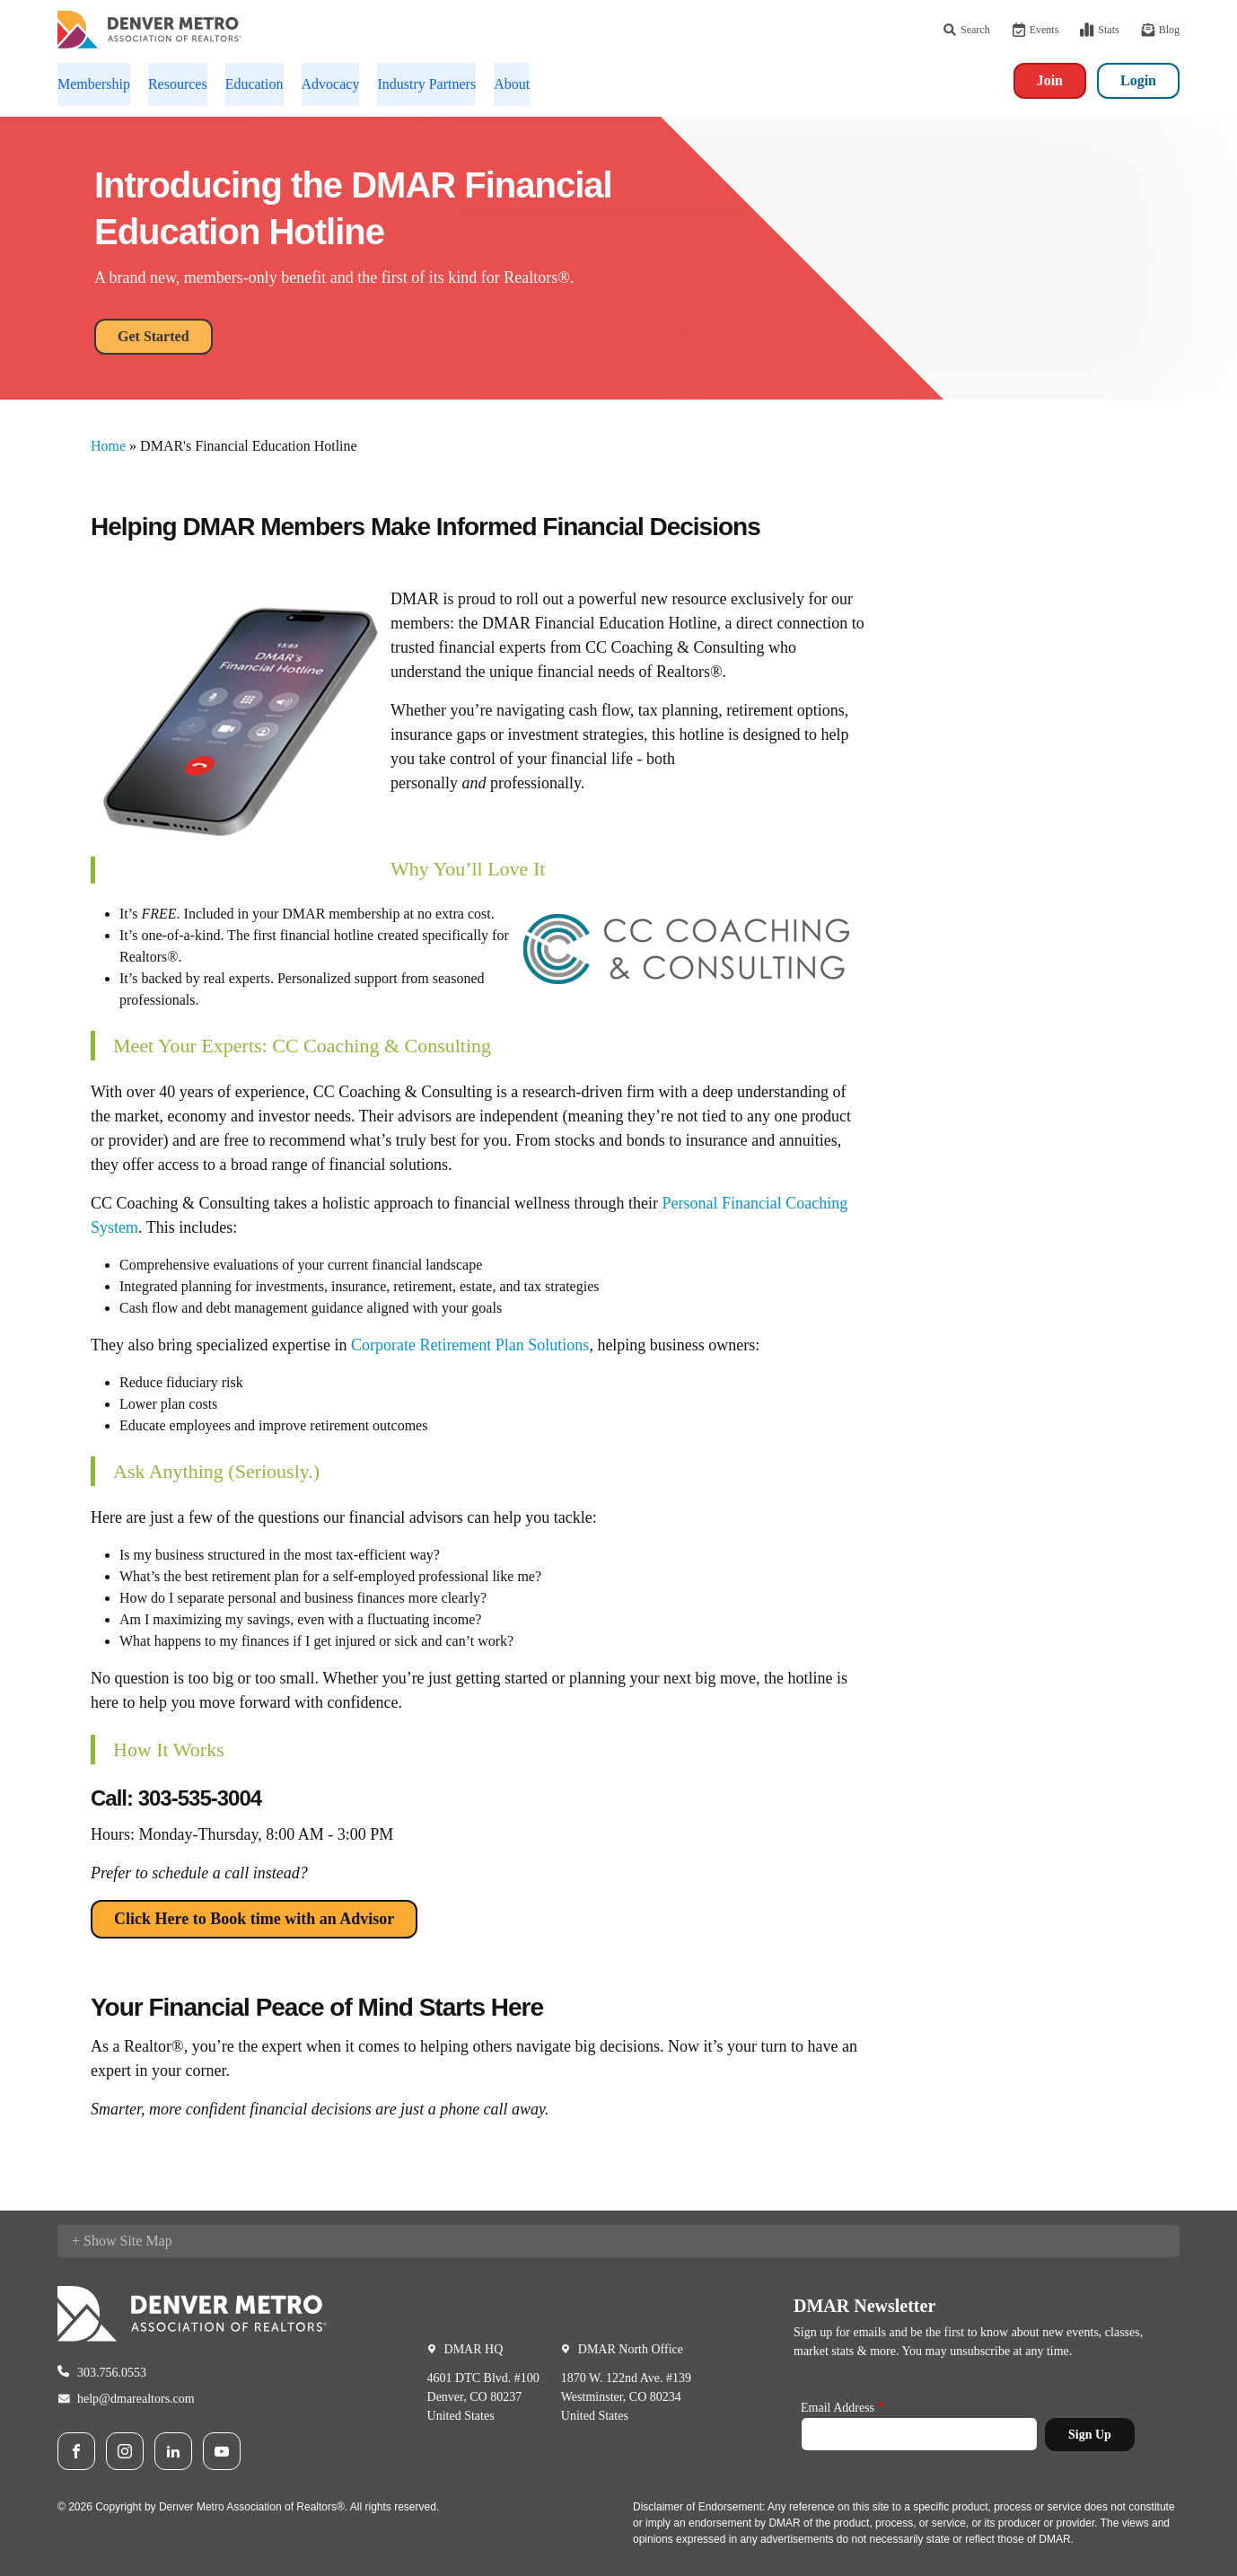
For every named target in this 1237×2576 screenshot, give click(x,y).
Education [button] (254, 84)
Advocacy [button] (331, 84)
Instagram (125, 2451)
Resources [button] (177, 84)
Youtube (222, 2451)
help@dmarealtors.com (136, 2398)
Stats (1099, 29)
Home (108, 445)
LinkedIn (173, 2451)
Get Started (153, 336)
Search (966, 29)
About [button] (512, 84)
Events (1035, 29)
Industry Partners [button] (426, 84)
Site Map (145, 2240)
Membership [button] (93, 84)
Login (1138, 80)
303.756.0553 (111, 2372)
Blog (1160, 29)
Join (1050, 80)
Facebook (76, 2451)
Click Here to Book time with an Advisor (254, 1919)
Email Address (837, 2407)
